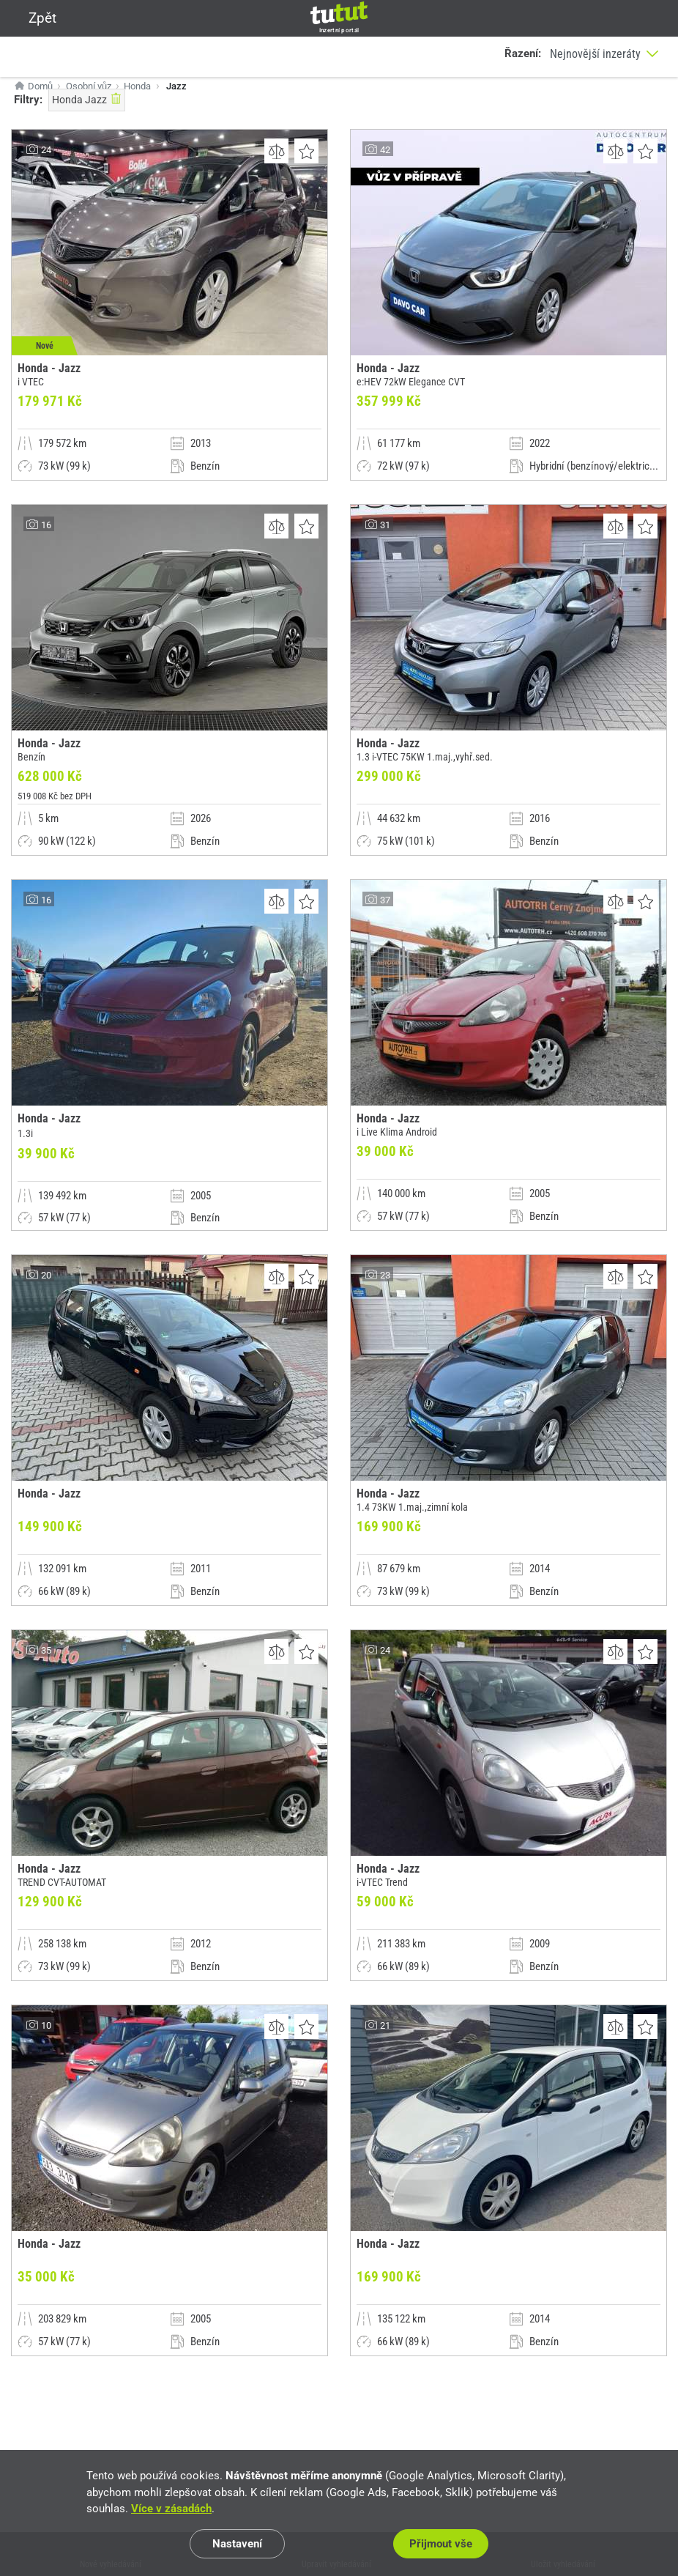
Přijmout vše (440, 2543)
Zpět (33, 18)
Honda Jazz (87, 99)
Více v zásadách (171, 2508)
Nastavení (237, 2543)
